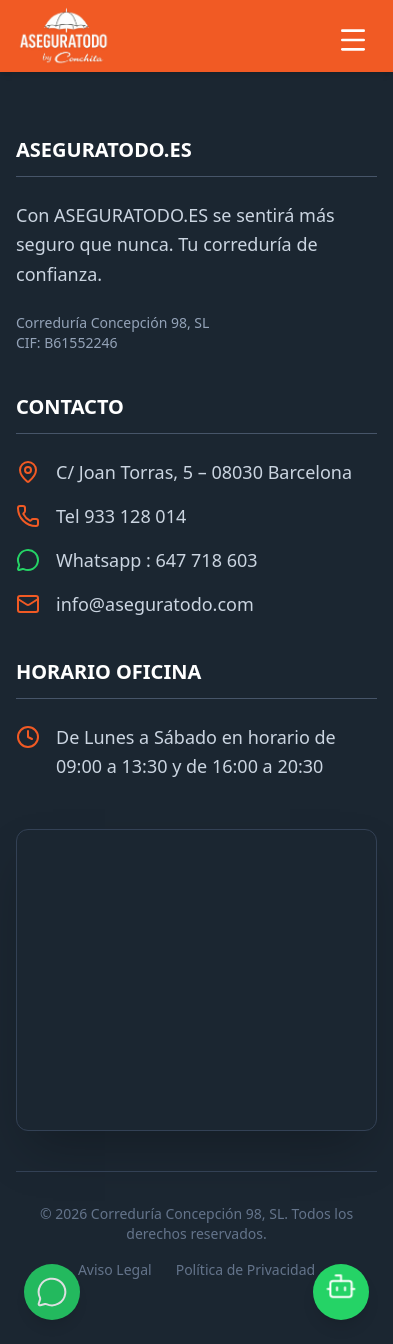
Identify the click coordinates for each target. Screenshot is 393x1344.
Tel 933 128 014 (121, 516)
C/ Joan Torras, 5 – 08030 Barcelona (204, 472)
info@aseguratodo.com (155, 604)
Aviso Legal (115, 1269)
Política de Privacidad (245, 1269)
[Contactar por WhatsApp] (52, 1292)
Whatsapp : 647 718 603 (157, 560)
